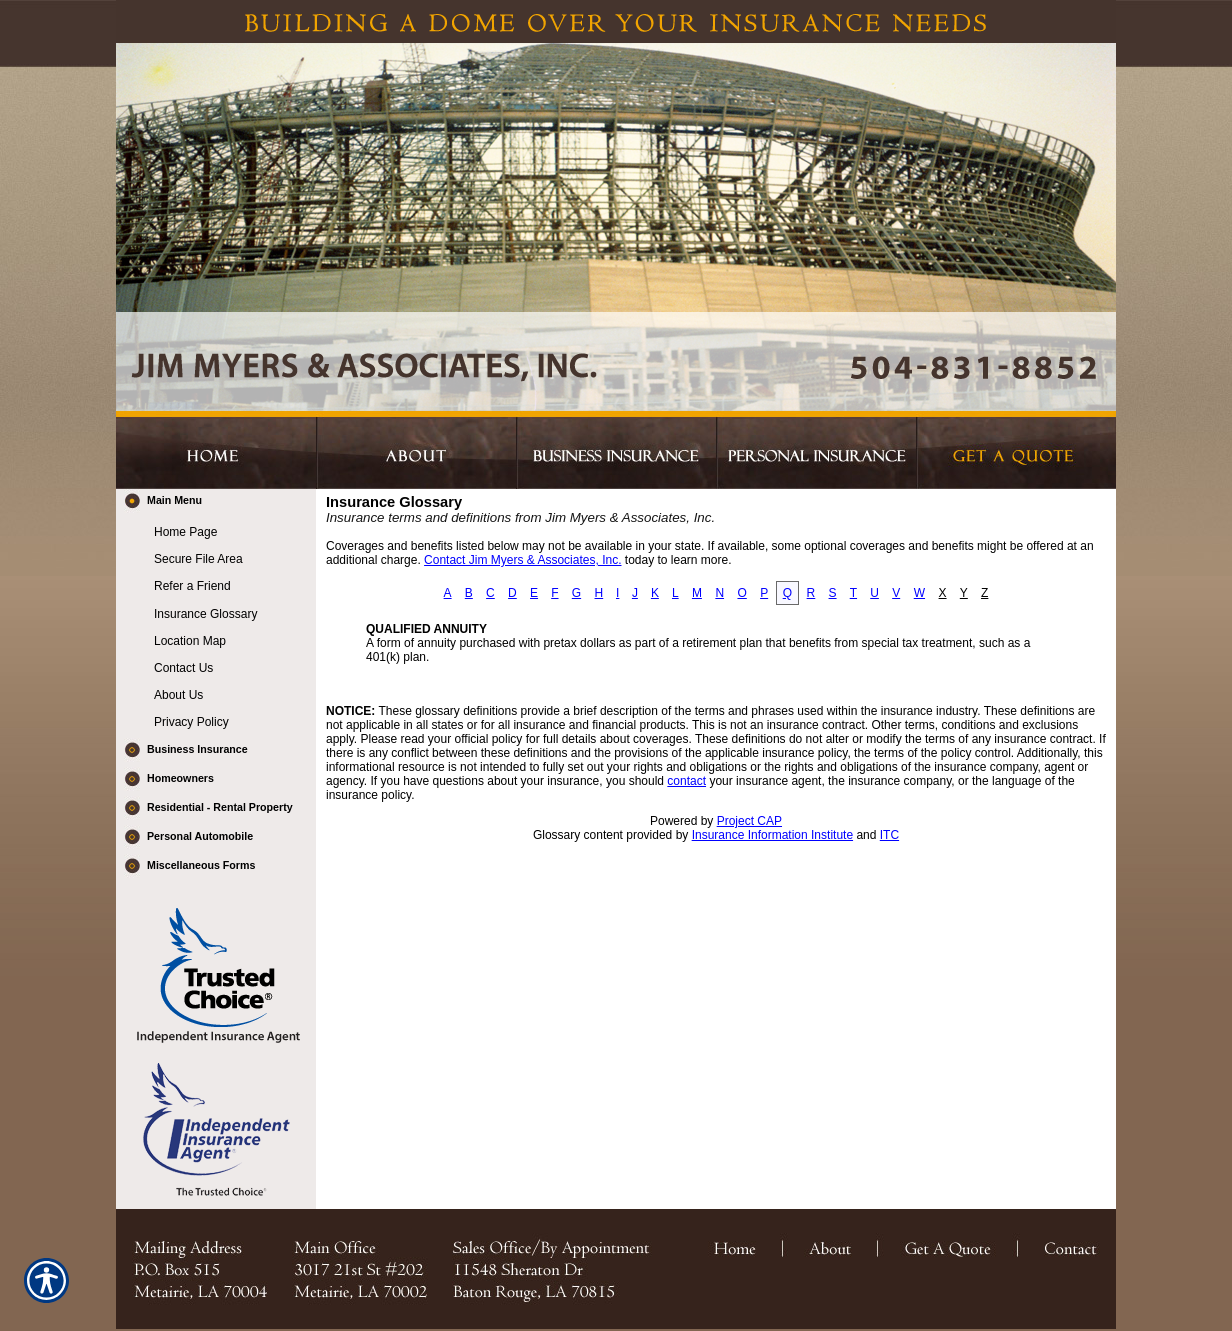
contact (686, 781)
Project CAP (749, 821)
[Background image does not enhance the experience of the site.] (216, 503)
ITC (889, 835)
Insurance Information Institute (772, 835)
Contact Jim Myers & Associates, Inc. (522, 560)
